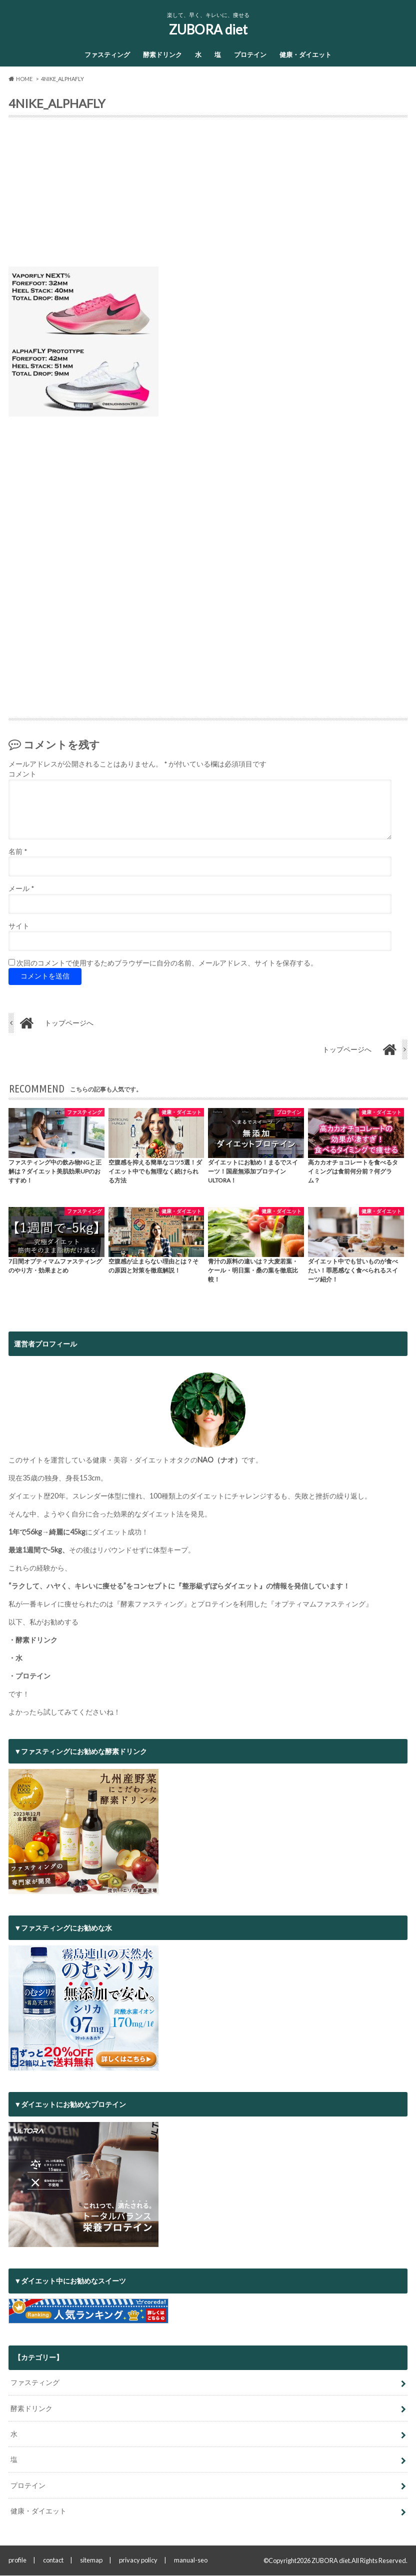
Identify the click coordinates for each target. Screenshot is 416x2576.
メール (21, 889)
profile (17, 2560)
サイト (19, 926)
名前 (17, 852)
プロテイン (250, 54)
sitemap (91, 2560)
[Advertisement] (208, 196)
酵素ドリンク (162, 54)
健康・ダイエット (306, 54)
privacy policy (138, 2560)
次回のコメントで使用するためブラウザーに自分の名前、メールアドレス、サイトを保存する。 (167, 964)
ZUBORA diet (208, 30)
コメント (22, 774)
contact (53, 2560)
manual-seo (191, 2560)
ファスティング (107, 54)
